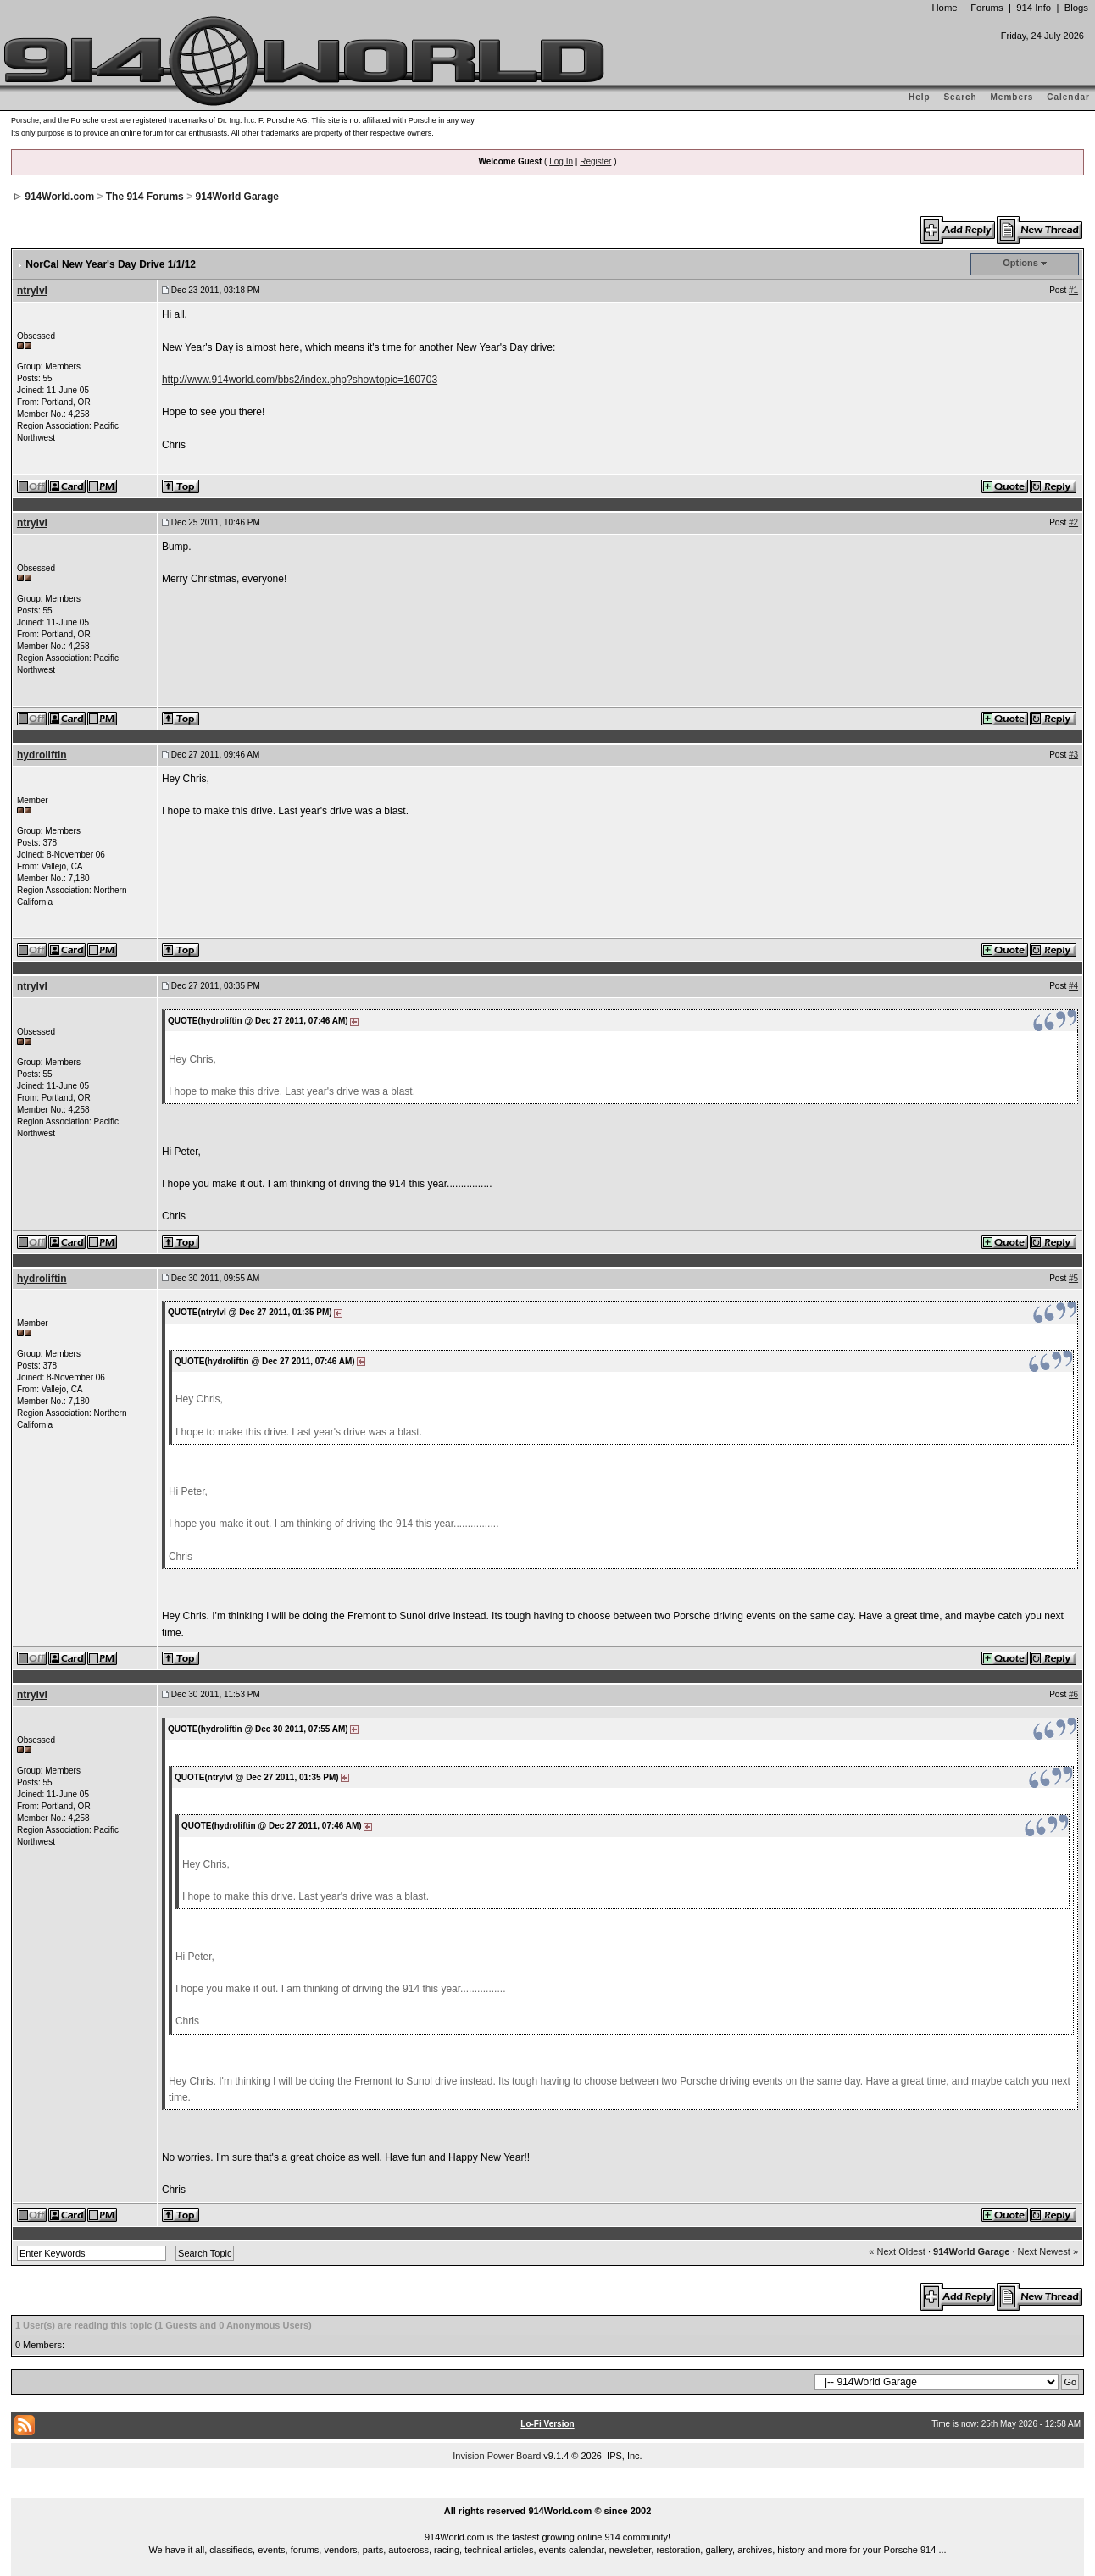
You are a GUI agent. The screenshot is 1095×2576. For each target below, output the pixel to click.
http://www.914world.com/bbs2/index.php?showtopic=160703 (299, 380)
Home (944, 8)
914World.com (59, 197)
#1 (1073, 290)
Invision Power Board (497, 2456)
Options (1020, 263)
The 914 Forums (145, 197)
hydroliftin (42, 755)
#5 (1073, 1278)
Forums (986, 8)
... (547, 2491)
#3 (1073, 754)
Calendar (1068, 97)
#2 (1073, 522)
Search (959, 97)
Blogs (1076, 8)
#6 (1073, 1694)
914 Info (1033, 8)
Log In (561, 161)
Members (1012, 97)
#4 (1073, 986)
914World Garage (236, 197)
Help (920, 97)
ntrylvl (32, 291)
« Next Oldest (897, 2251)
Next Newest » (1048, 2251)
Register (595, 161)
